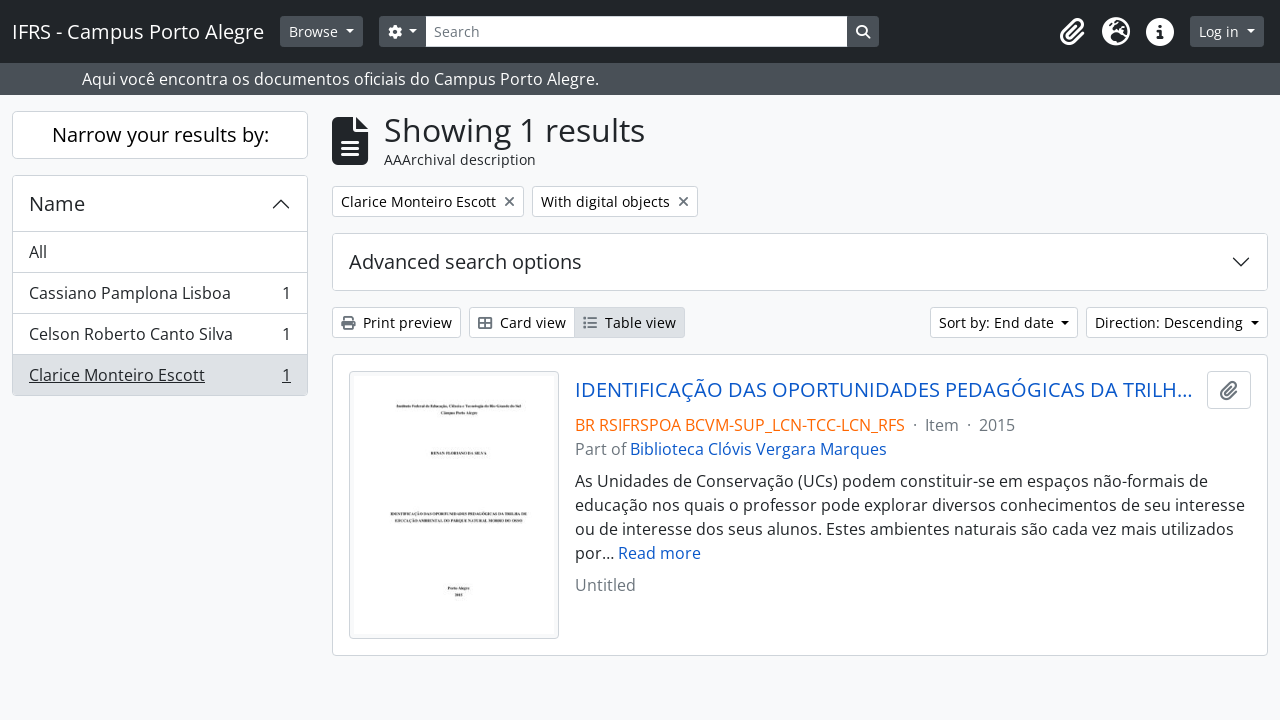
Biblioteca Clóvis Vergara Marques (758, 449)
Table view (629, 322)
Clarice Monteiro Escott (159, 379)
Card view (522, 322)
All (38, 252)
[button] (1072, 32)
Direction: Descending (1171, 322)
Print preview (396, 322)
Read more (659, 553)
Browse (315, 31)
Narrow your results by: (160, 134)
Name (57, 203)
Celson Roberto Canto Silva (159, 338)
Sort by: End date (998, 322)
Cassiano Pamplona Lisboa (159, 297)
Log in (1221, 31)
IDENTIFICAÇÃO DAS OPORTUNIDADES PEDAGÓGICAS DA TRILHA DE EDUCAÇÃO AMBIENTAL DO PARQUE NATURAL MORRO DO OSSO (887, 390)
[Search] (636, 31)
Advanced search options (465, 261)
